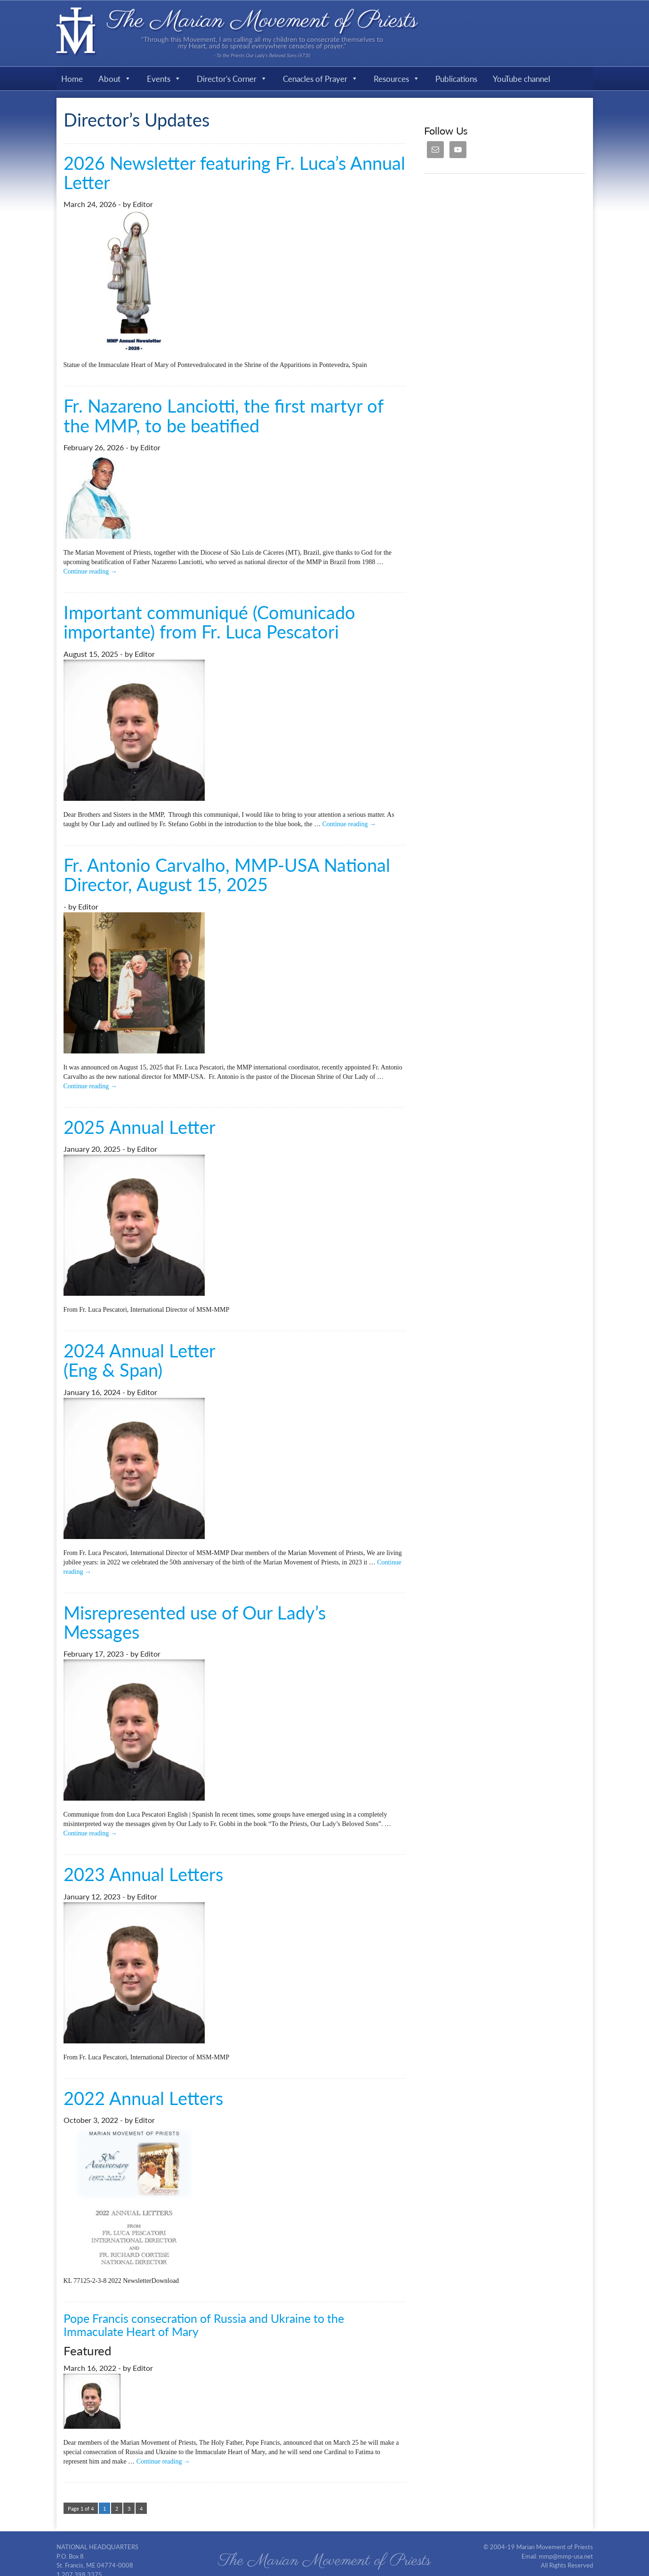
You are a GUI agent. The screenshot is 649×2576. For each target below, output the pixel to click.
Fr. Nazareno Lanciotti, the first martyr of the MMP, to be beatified (223, 415)
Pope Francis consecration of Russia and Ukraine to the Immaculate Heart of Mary (204, 2324)
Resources (397, 78)
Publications (456, 78)
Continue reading (90, 571)
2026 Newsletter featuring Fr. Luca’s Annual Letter (234, 172)
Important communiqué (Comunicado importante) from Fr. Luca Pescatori (209, 621)
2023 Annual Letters (143, 1873)
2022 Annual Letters (143, 2097)
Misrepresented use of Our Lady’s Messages (195, 1622)
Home (72, 78)
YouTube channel (521, 78)
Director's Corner (232, 78)
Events (164, 78)
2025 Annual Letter (140, 1126)
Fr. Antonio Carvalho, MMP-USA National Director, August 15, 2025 (227, 874)
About (114, 78)
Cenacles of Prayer (320, 78)
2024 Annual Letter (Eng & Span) (140, 1360)
